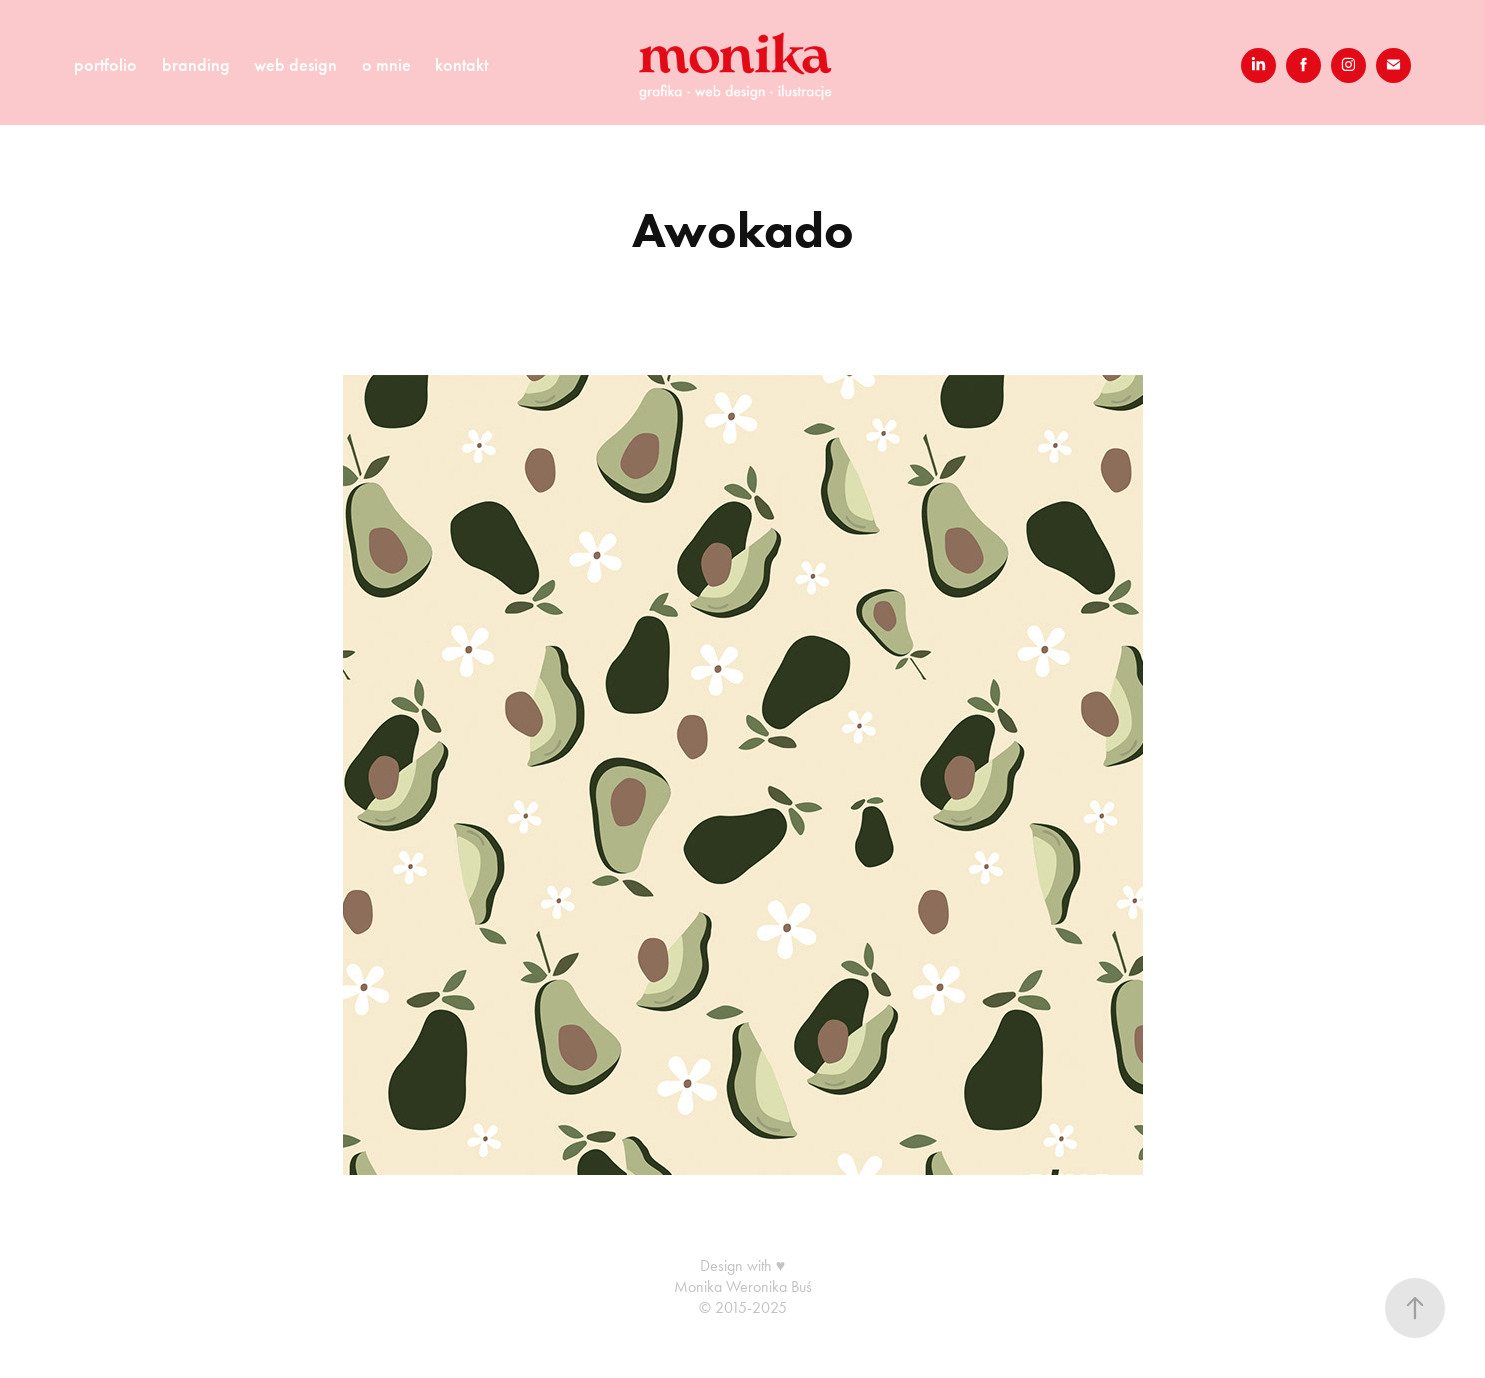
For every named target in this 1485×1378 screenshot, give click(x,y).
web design (295, 65)
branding (196, 65)
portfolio (105, 65)
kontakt (461, 65)
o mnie (386, 65)
